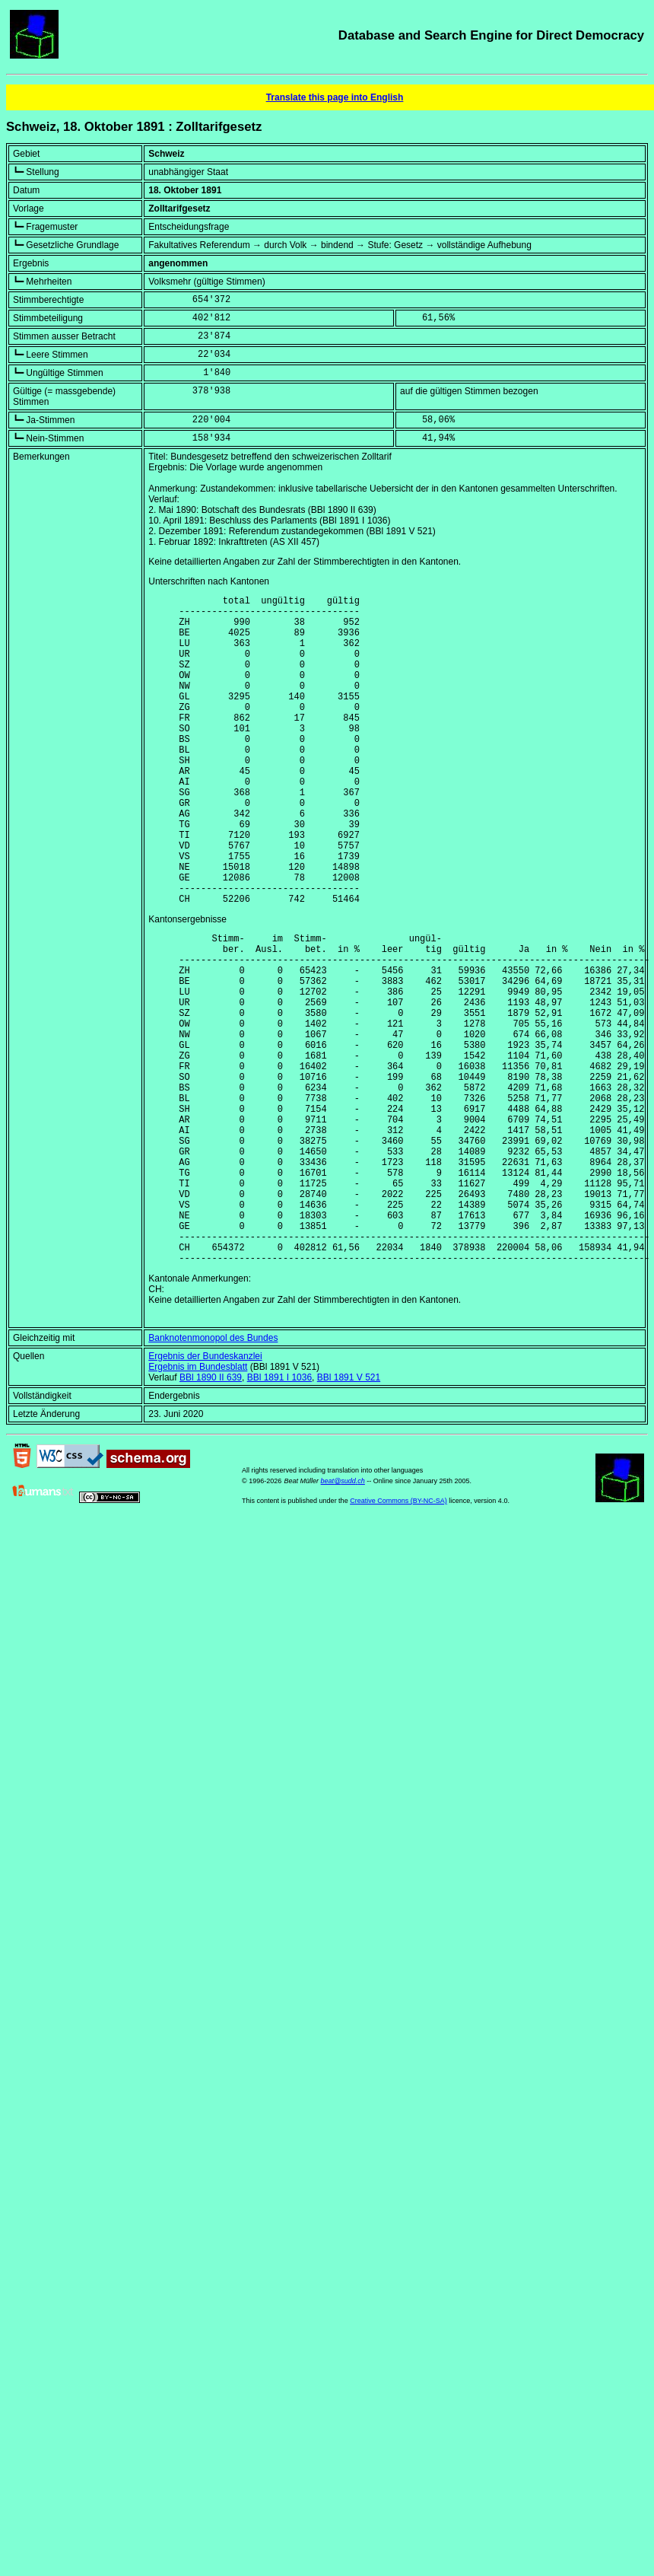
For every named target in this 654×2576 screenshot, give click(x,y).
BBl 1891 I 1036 (279, 1514)
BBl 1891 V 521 (348, 1514)
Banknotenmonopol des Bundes (213, 1474)
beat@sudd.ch (343, 1618)
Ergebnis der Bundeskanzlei (205, 1493)
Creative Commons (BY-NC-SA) (398, 1637)
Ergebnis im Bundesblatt (197, 1503)
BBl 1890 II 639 (210, 1514)
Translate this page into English (335, 97)
